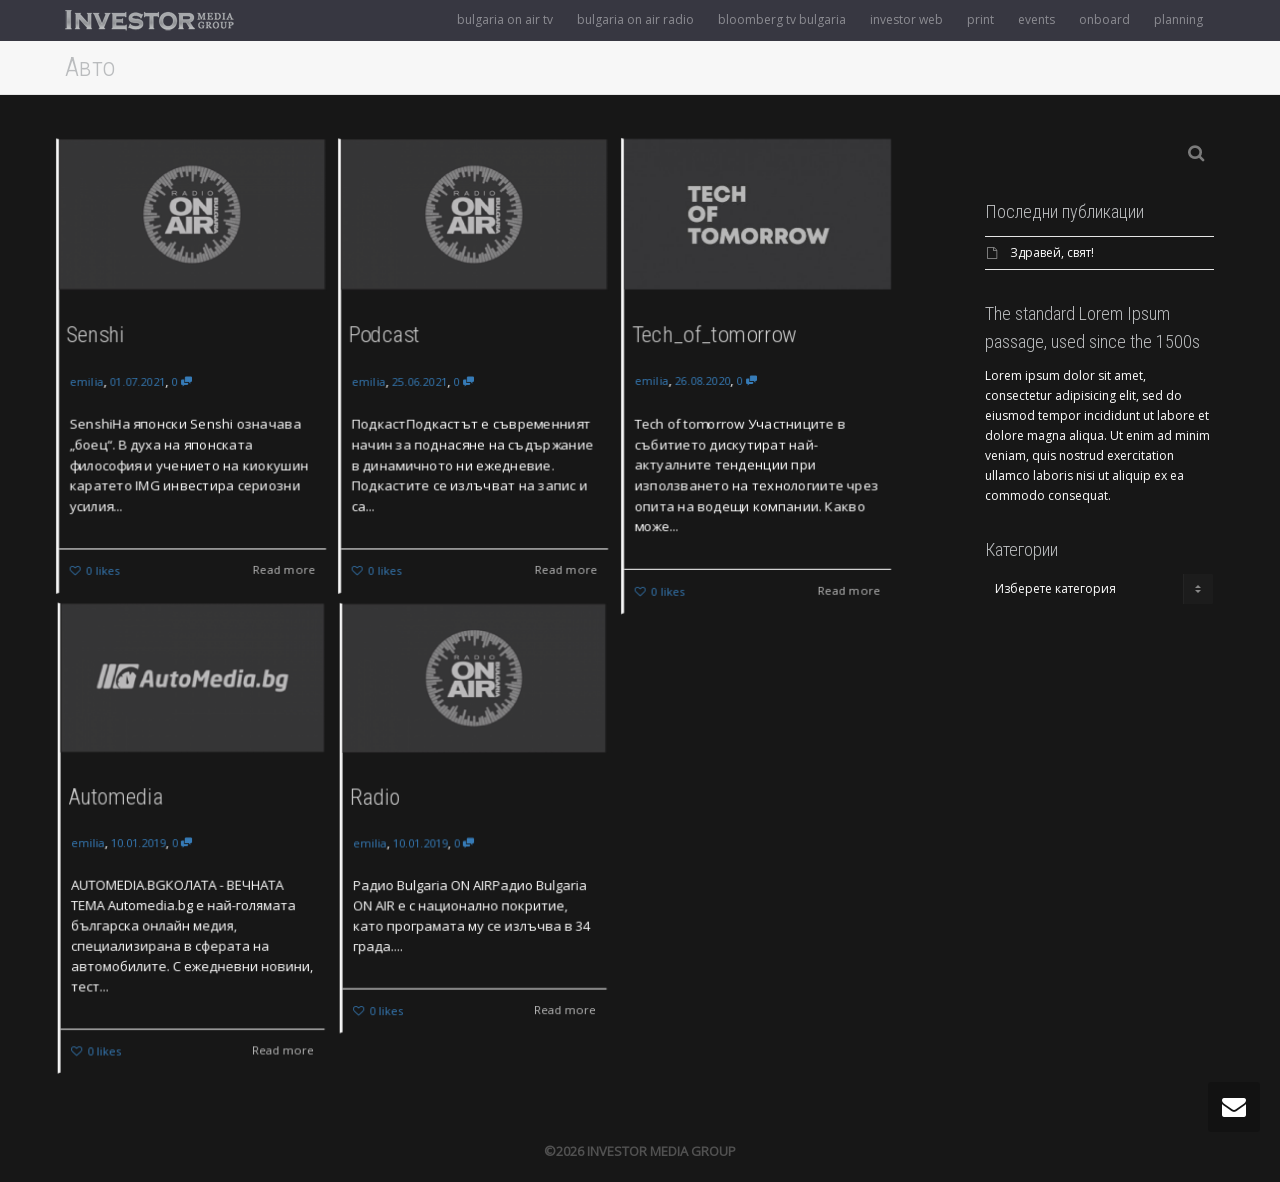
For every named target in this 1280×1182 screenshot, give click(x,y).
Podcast (383, 334)
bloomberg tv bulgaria (782, 19)
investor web (906, 19)
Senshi (94, 334)
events (1036, 19)
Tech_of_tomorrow (713, 333)
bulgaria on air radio (635, 19)
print (980, 19)
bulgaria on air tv (505, 19)
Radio (385, 799)
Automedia (123, 801)
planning (1178, 19)
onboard (1104, 19)
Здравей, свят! (1052, 252)
